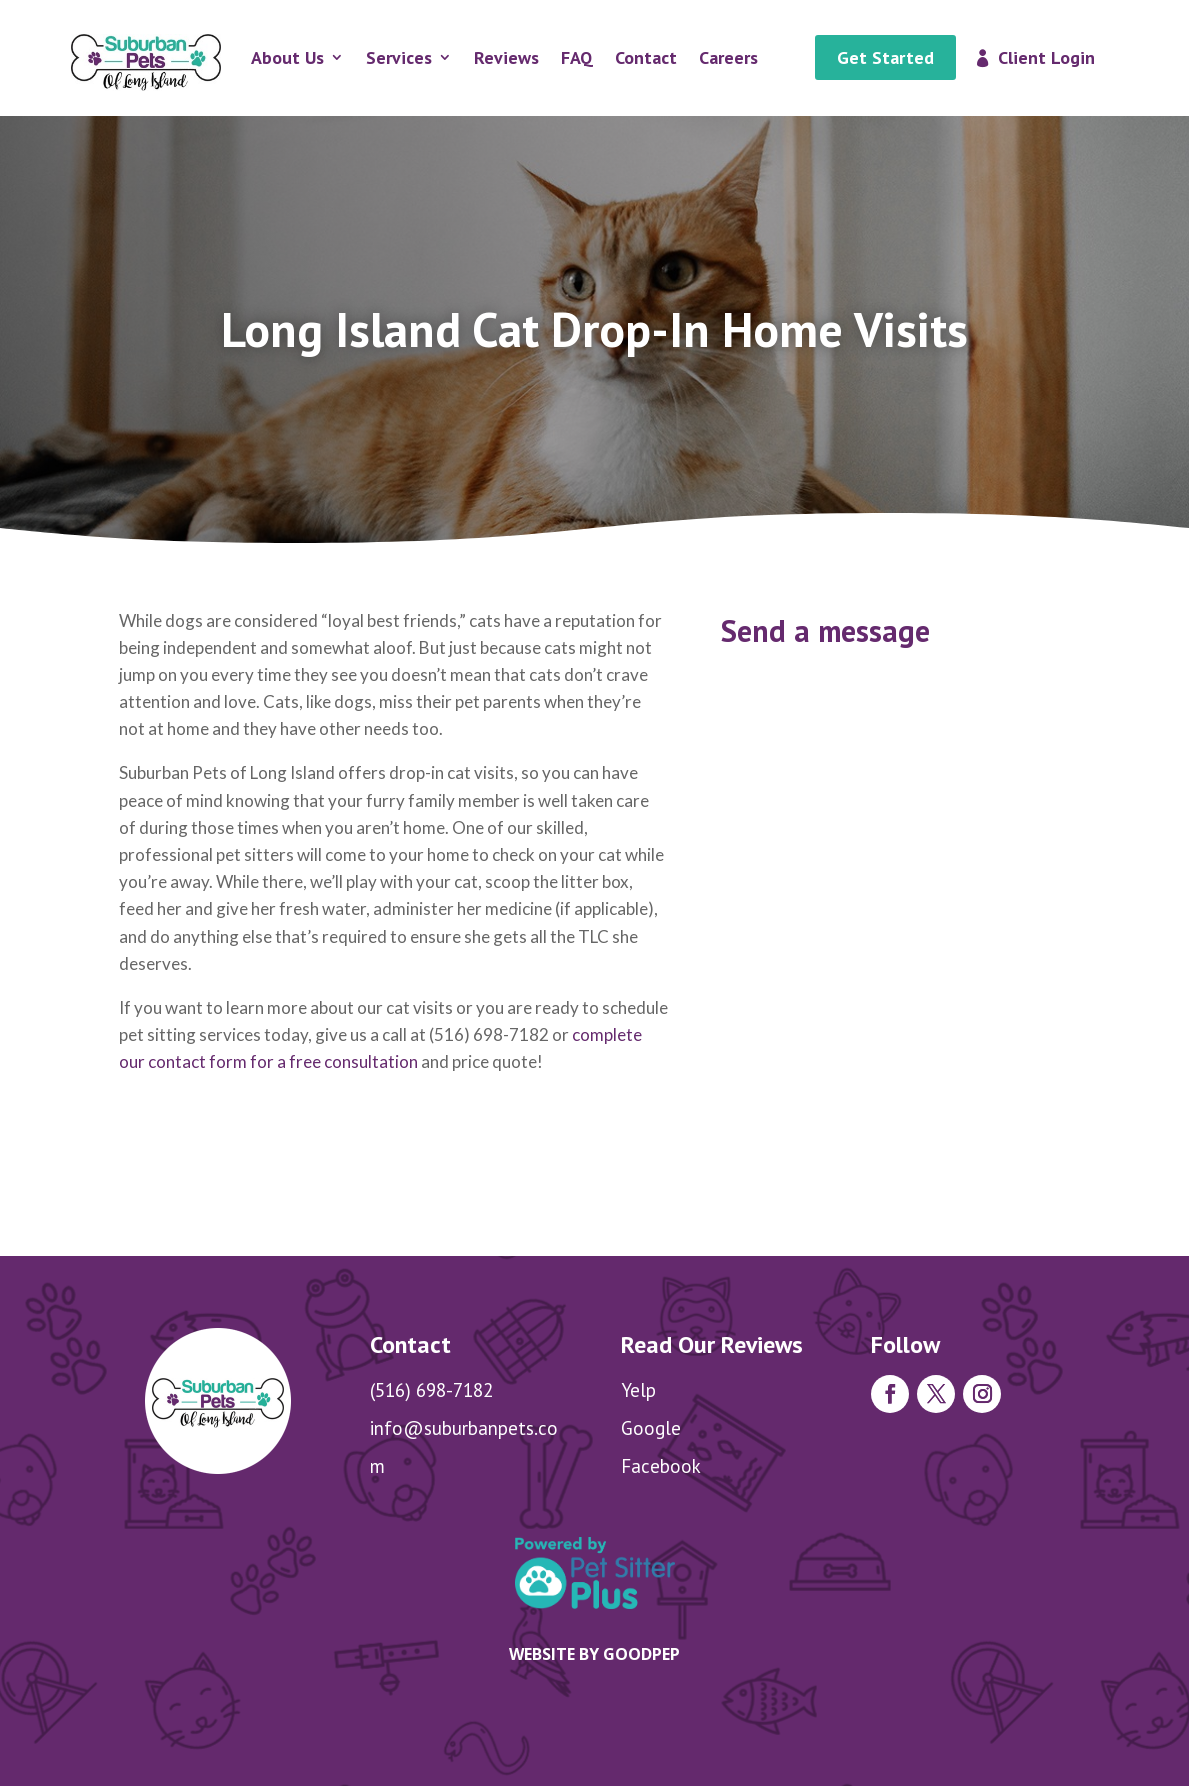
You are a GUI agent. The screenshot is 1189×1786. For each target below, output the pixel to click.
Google (651, 1428)
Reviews (506, 57)
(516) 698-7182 (431, 1390)
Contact (646, 57)
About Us (287, 57)
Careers (728, 57)
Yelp (638, 1390)
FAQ (577, 57)
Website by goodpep (594, 1654)
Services (399, 57)
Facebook (661, 1466)
